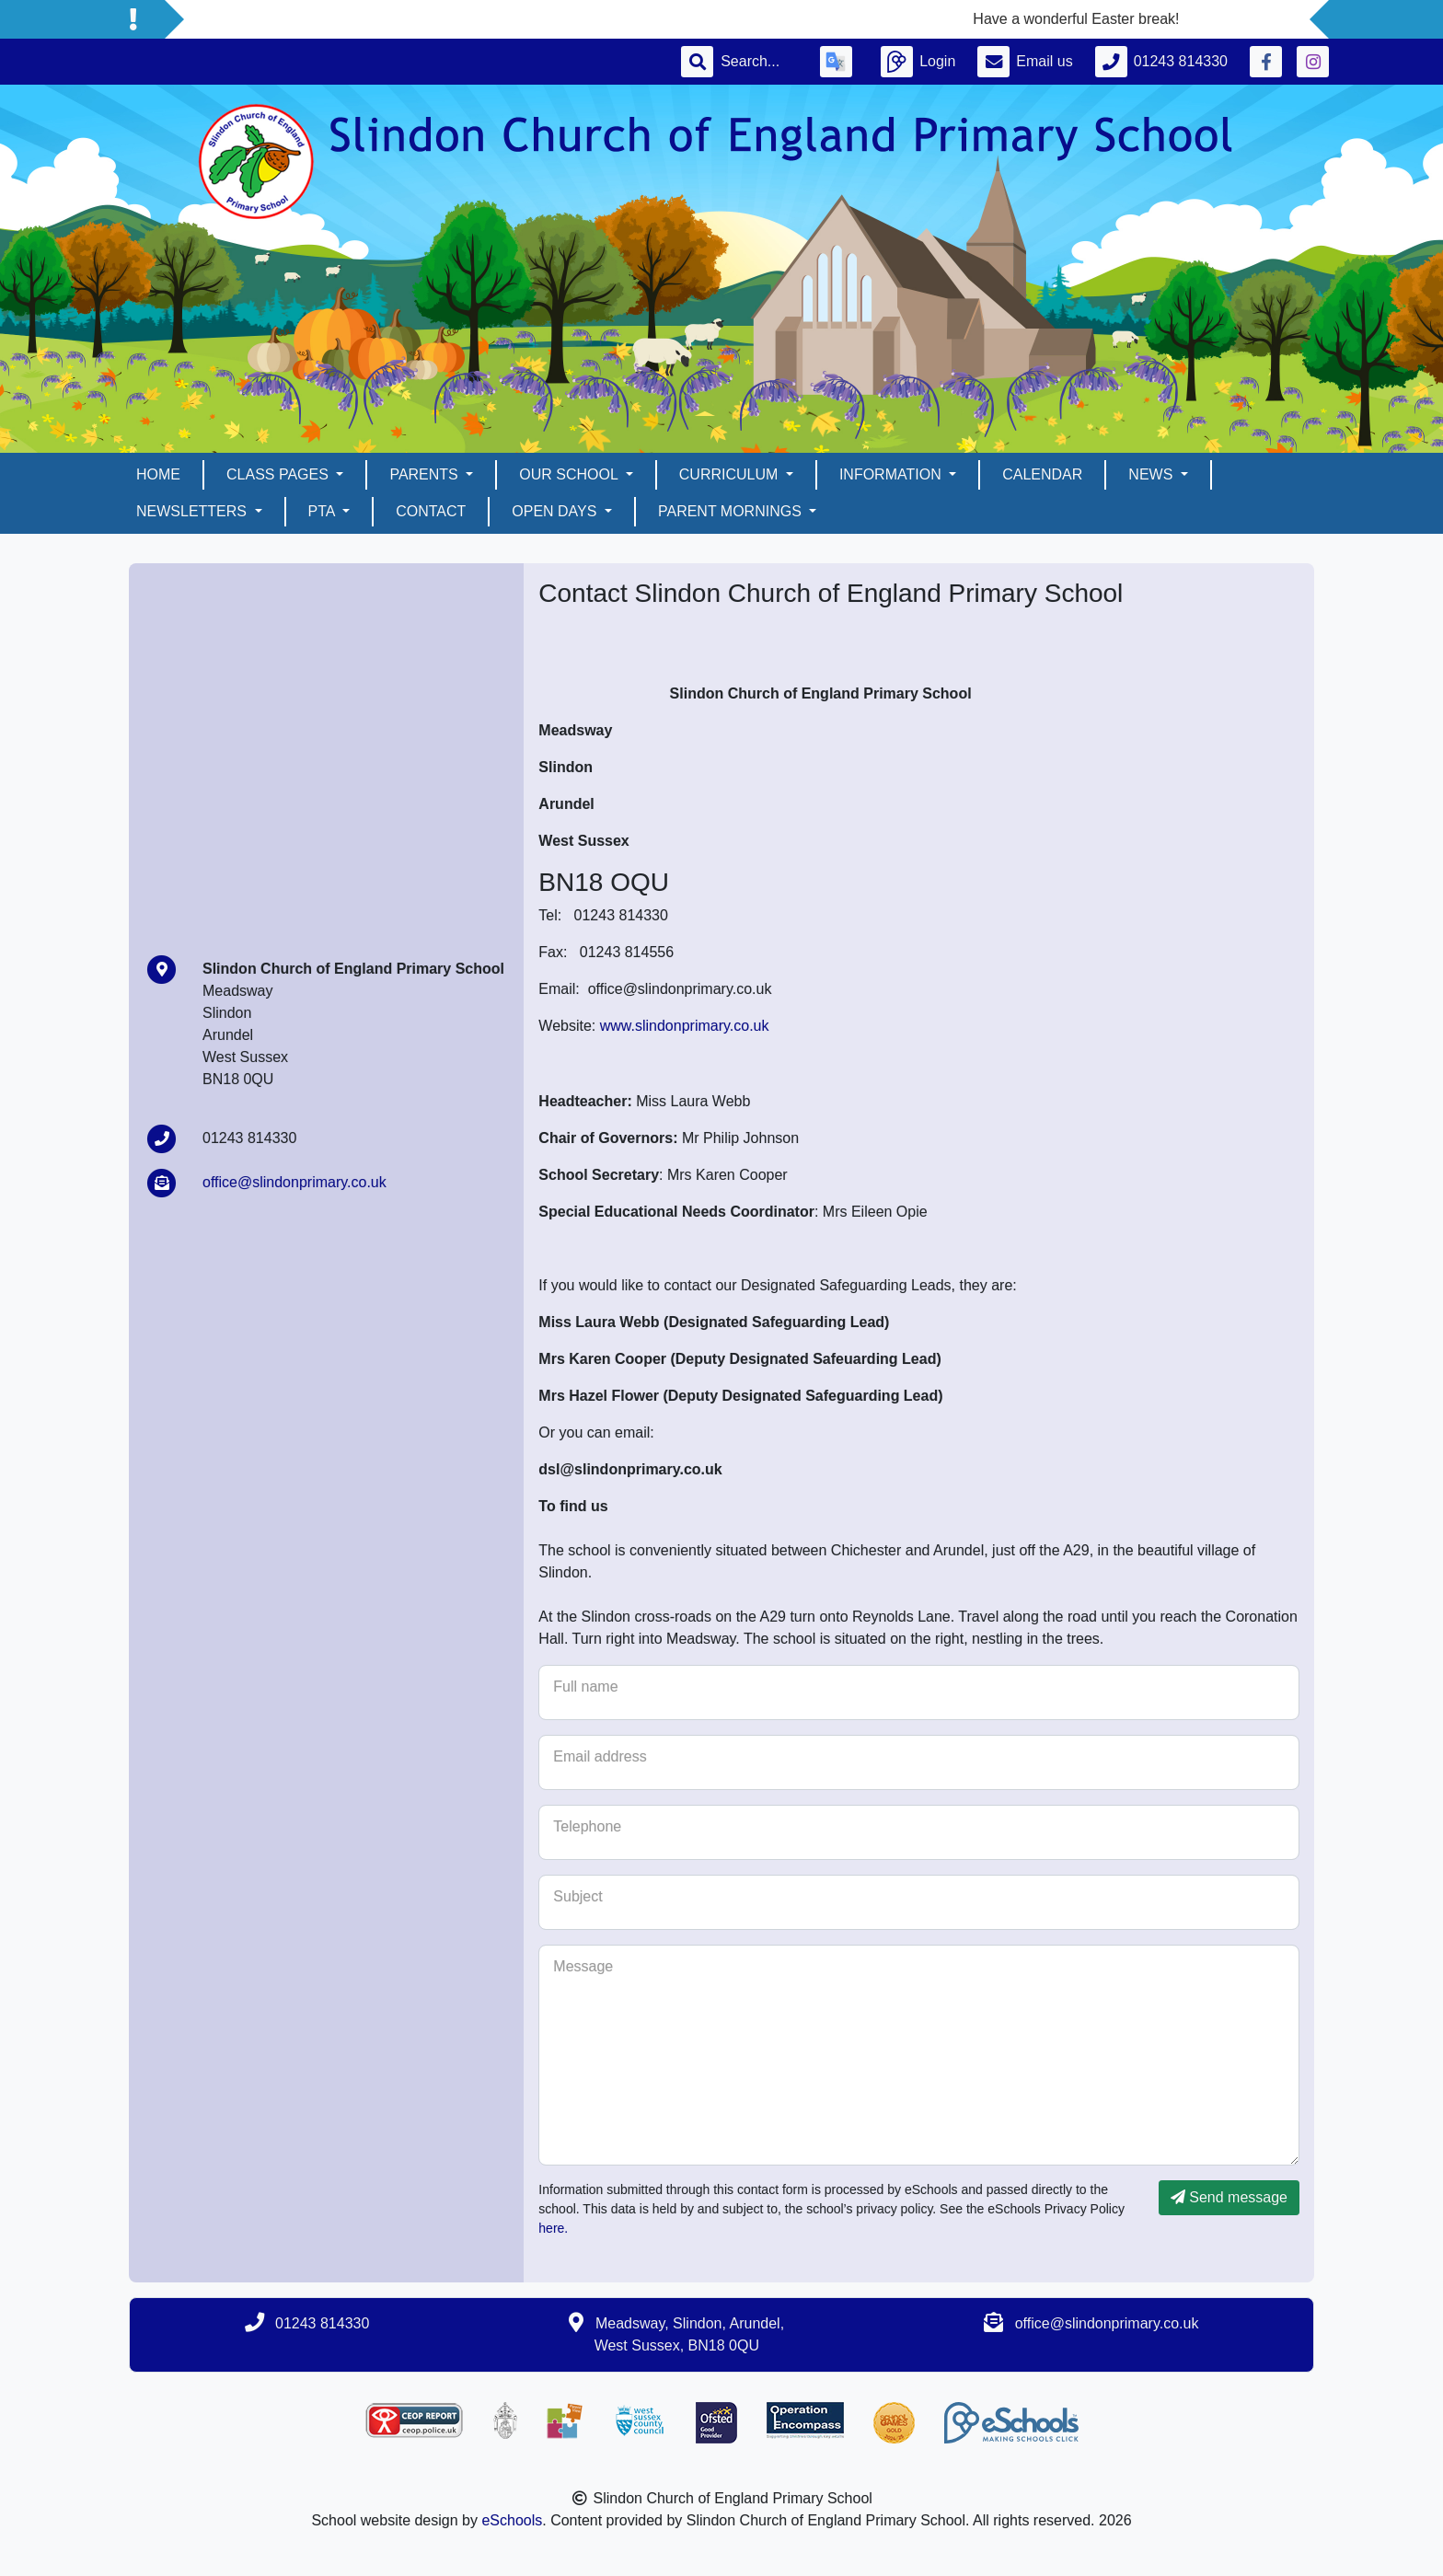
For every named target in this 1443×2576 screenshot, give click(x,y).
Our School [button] (570, 474)
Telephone (587, 1826)
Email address (599, 1756)
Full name (585, 1686)
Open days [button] (556, 511)
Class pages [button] (279, 474)
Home (158, 474)
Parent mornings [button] (731, 511)
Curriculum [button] (730, 474)
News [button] (1152, 474)
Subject (577, 1896)
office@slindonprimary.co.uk (294, 1182)
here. (553, 2228)
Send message (1229, 2197)
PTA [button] (324, 511)
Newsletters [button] (193, 511)
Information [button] (892, 474)
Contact (431, 511)
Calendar (1042, 474)
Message (583, 1966)
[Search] (759, 61)
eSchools (511, 2520)
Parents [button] (425, 474)
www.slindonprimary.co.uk (684, 1026)
